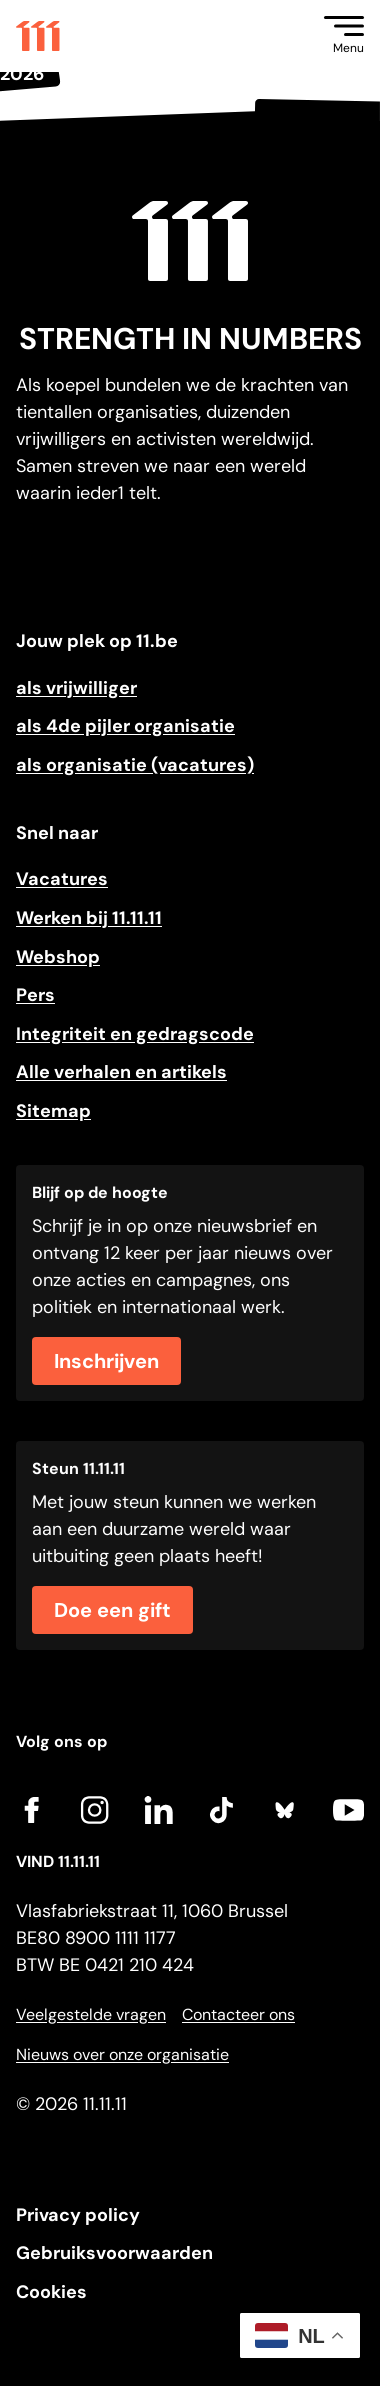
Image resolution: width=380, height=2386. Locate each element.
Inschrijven (106, 1361)
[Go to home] (38, 36)
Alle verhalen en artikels (121, 1072)
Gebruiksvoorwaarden (114, 2253)
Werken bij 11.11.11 (89, 918)
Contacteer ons (238, 2014)
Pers (35, 995)
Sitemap (53, 1111)
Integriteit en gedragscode (135, 1034)
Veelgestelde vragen (91, 2014)
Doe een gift (112, 1610)
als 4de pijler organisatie (125, 726)
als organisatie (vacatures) (135, 765)
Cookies (51, 2292)
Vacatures (62, 879)
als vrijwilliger (76, 688)
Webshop (58, 957)
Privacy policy (78, 2215)
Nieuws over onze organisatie (122, 2054)
